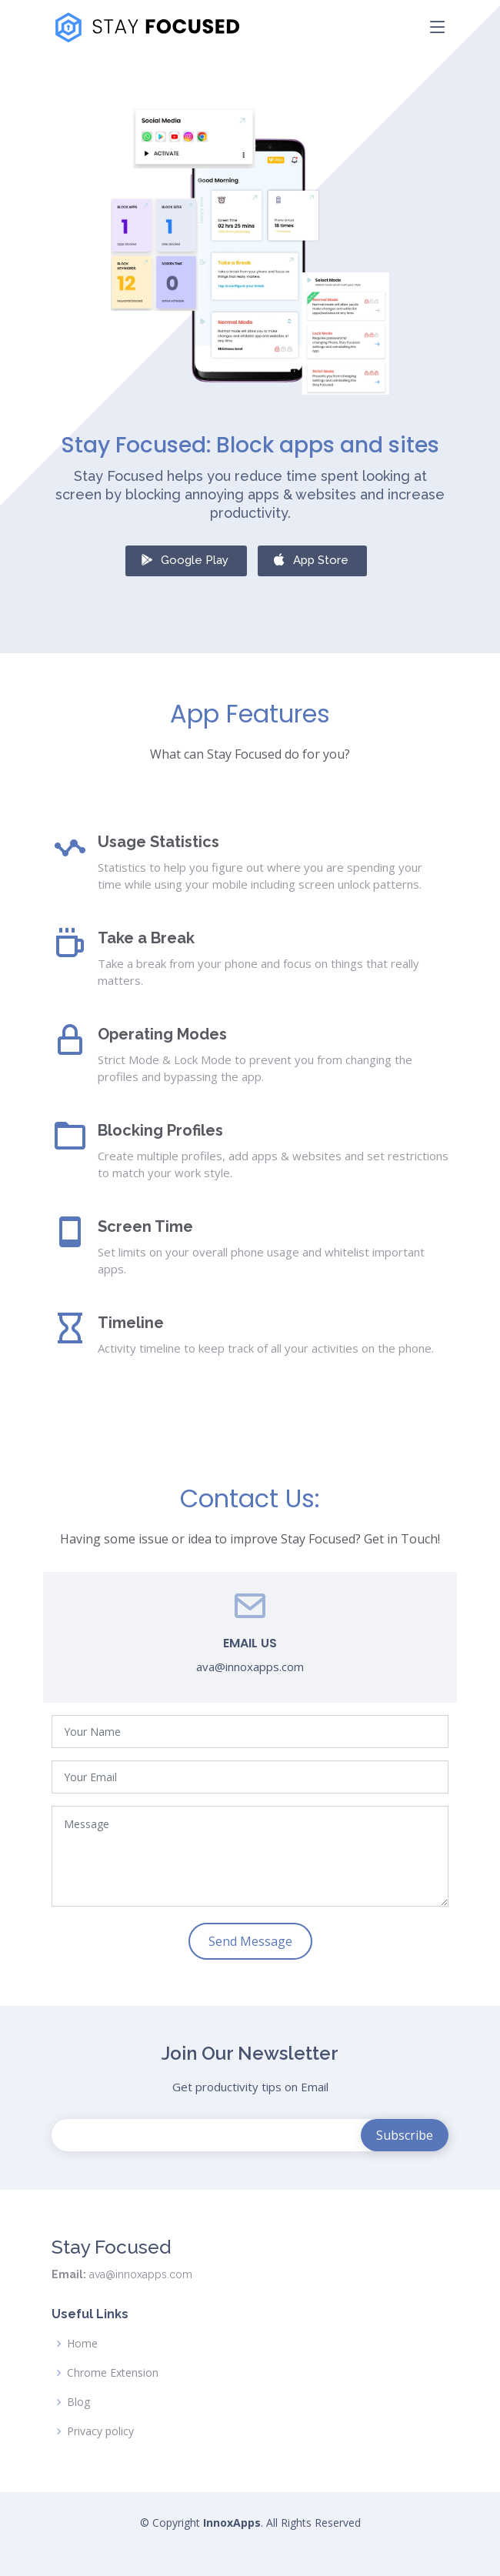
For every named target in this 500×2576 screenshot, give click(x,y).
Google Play (183, 559)
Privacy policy (100, 2431)
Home (82, 2343)
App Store (310, 559)
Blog (78, 2402)
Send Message (250, 1941)
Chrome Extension (112, 2372)
